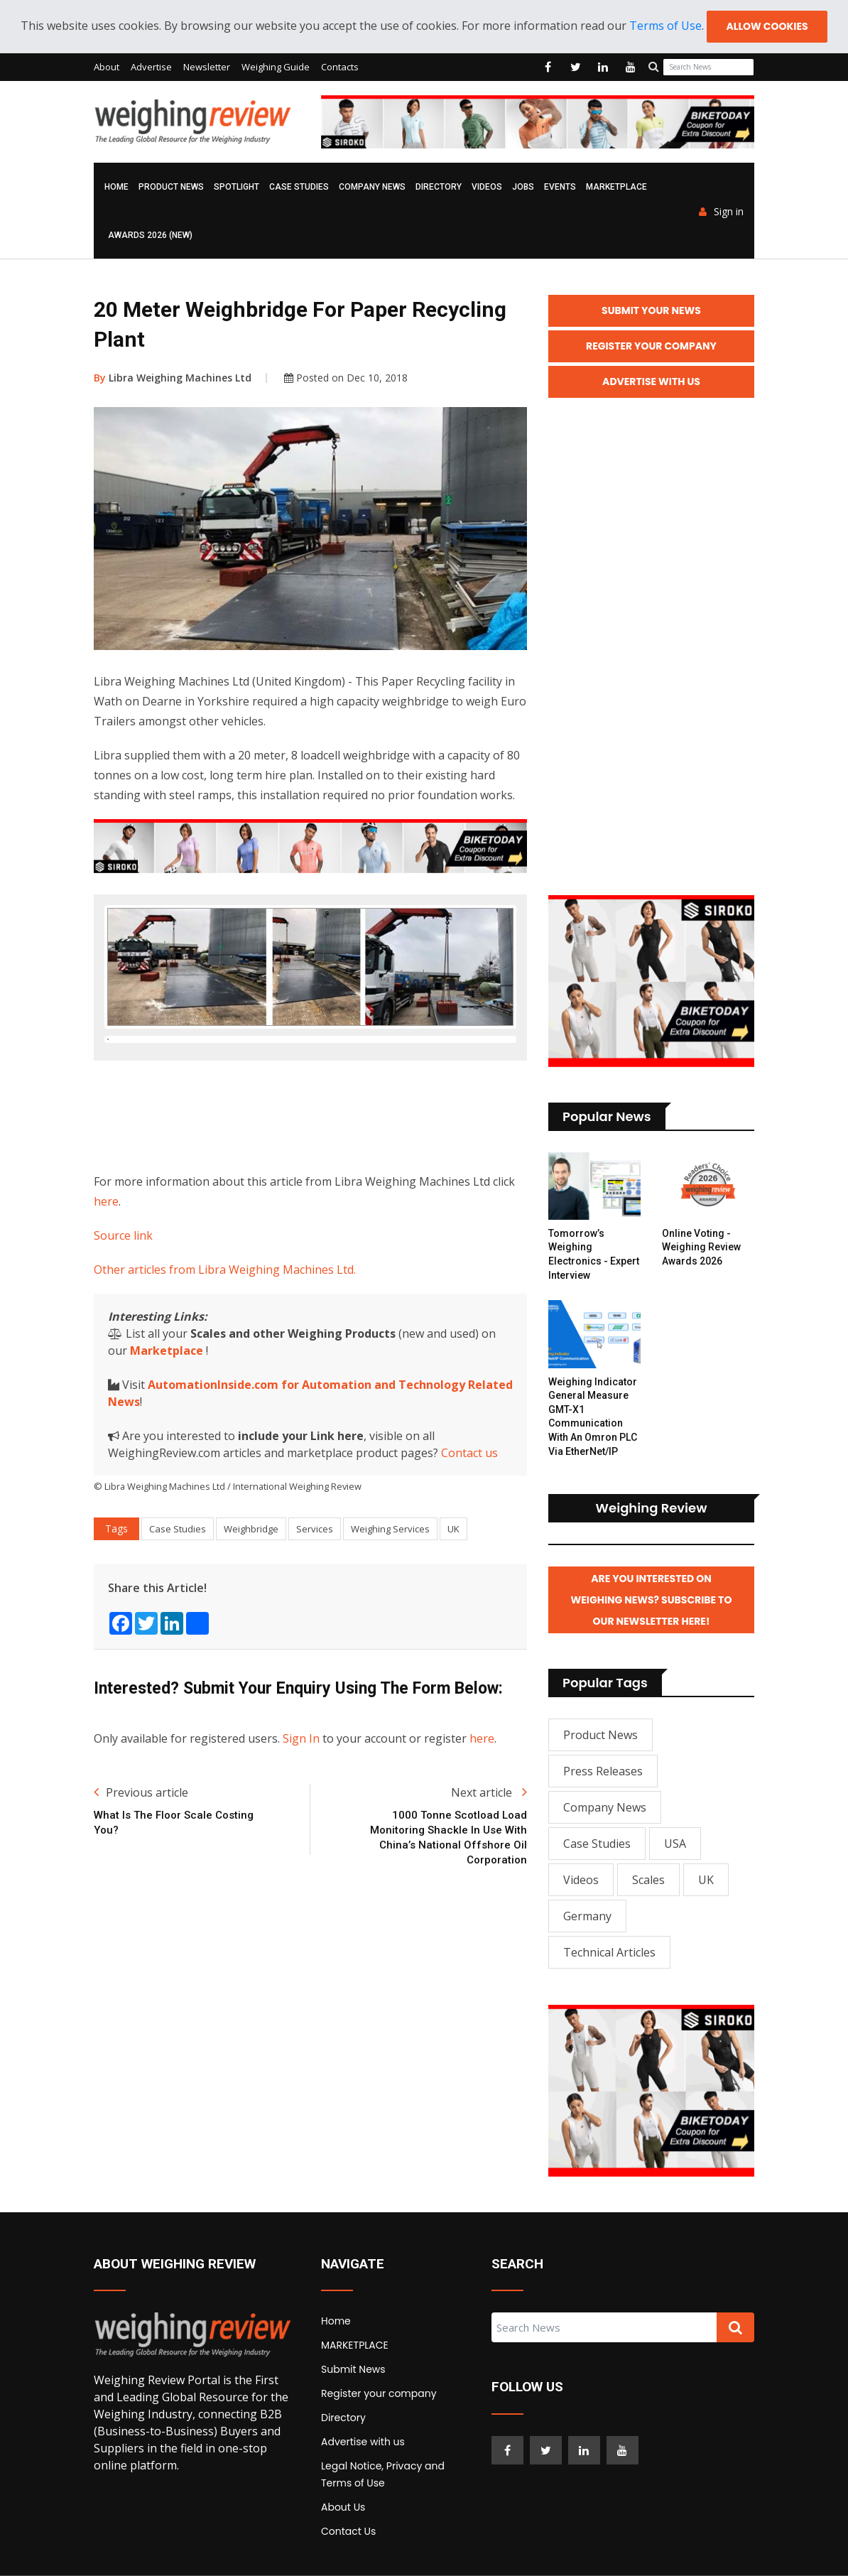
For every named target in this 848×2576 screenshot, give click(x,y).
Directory (438, 187)
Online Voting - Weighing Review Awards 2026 (701, 1247)
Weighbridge (251, 1599)
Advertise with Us (651, 381)
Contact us (469, 1523)
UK (453, 1599)
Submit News (353, 2369)
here (106, 1271)
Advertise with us (363, 2442)
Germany (587, 1916)
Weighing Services (390, 1599)
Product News (171, 187)
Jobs (523, 187)
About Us (343, 2507)
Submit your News (651, 310)
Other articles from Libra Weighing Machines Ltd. (225, 1340)
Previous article (141, 1863)
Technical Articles (609, 1952)
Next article (489, 1863)
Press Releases (603, 1771)
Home (116, 187)
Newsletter (206, 66)
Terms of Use (665, 25)
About (106, 66)
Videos (487, 187)
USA (675, 1843)
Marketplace (166, 1421)
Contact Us (348, 2531)
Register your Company (651, 346)
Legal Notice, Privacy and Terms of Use (383, 2474)
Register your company (379, 2393)
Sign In (301, 1809)
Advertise (151, 66)
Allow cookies (767, 26)
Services (314, 1599)
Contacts (340, 66)
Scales (648, 1880)
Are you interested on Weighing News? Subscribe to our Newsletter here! (651, 1599)
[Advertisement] (352, 1184)
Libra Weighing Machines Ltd (172, 377)
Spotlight (236, 187)
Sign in (721, 211)
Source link (123, 1306)
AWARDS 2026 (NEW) (150, 235)
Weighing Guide (275, 66)
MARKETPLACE (616, 187)
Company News (372, 187)
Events (560, 187)
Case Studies (299, 187)
